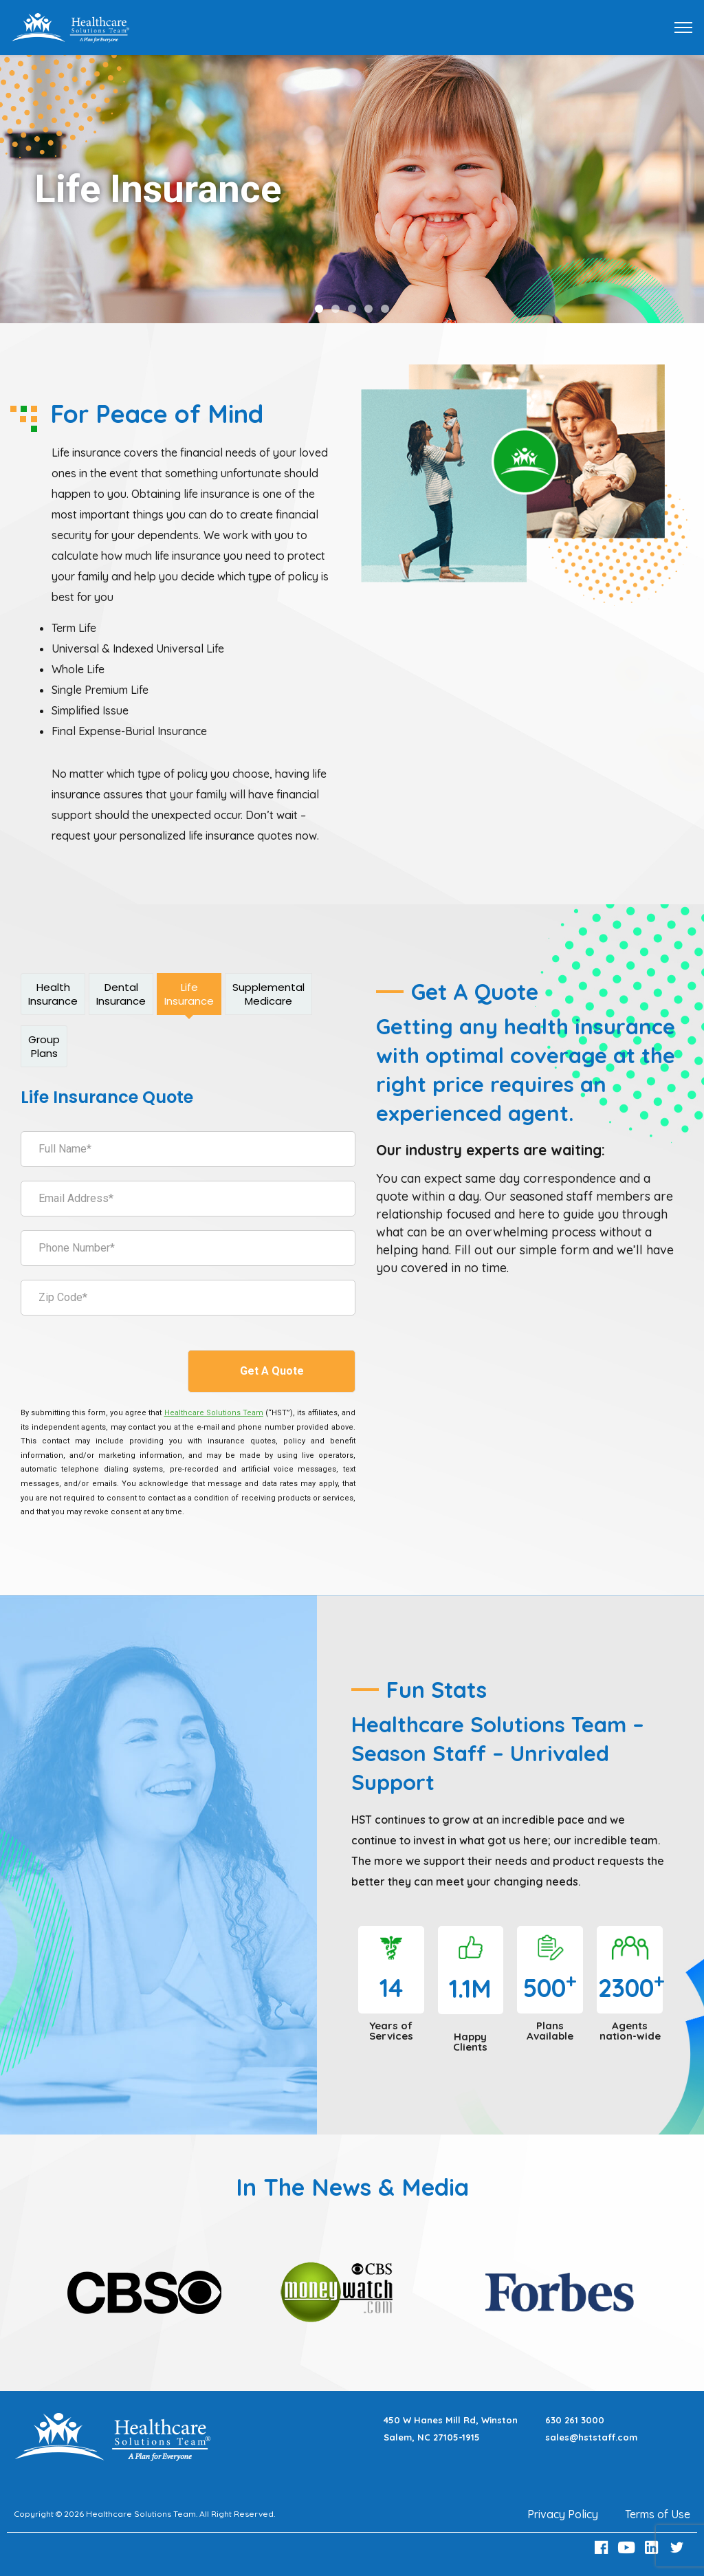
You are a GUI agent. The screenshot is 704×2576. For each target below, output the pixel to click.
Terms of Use (657, 2514)
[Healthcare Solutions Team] (213, 1412)
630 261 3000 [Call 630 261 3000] (574, 2419)
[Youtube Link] (628, 2547)
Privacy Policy (562, 2514)
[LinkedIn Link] (654, 2547)
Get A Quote (272, 1370)
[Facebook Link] (603, 2547)
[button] (319, 309)
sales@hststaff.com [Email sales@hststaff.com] (591, 2437)
